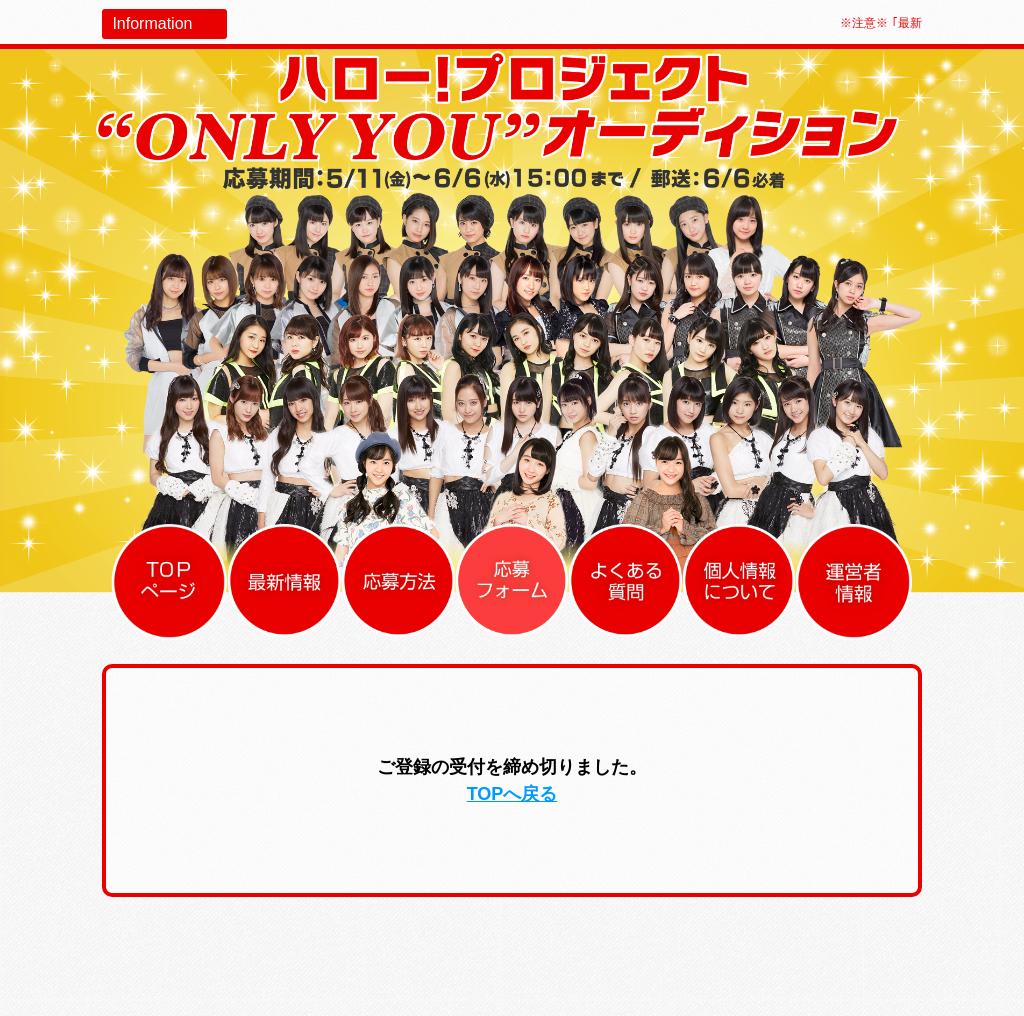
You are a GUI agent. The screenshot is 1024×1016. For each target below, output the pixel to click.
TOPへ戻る (512, 794)
